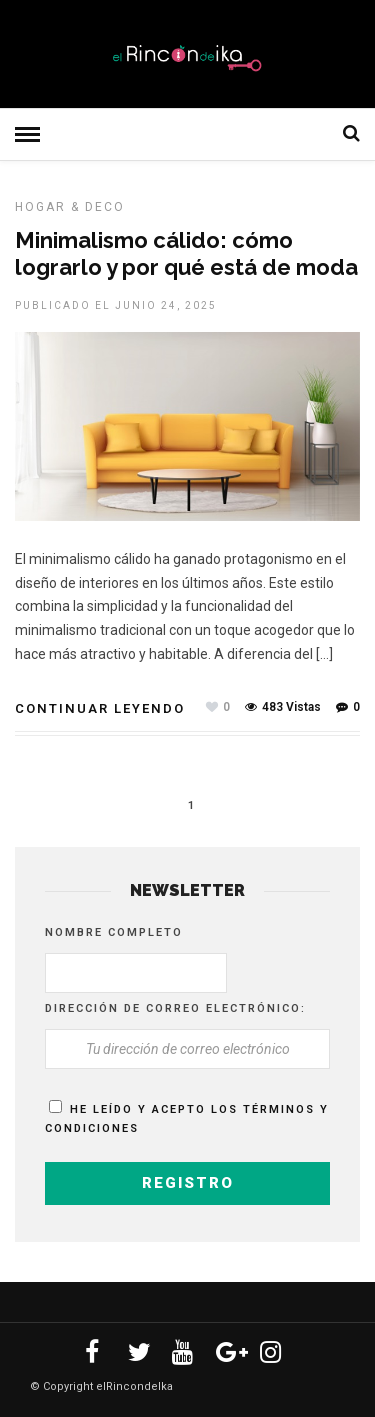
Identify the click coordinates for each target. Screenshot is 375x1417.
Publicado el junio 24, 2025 (116, 305)
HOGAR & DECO (70, 207)
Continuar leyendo (100, 708)
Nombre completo (114, 932)
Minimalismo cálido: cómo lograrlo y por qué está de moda (186, 253)
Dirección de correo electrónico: (175, 1008)
